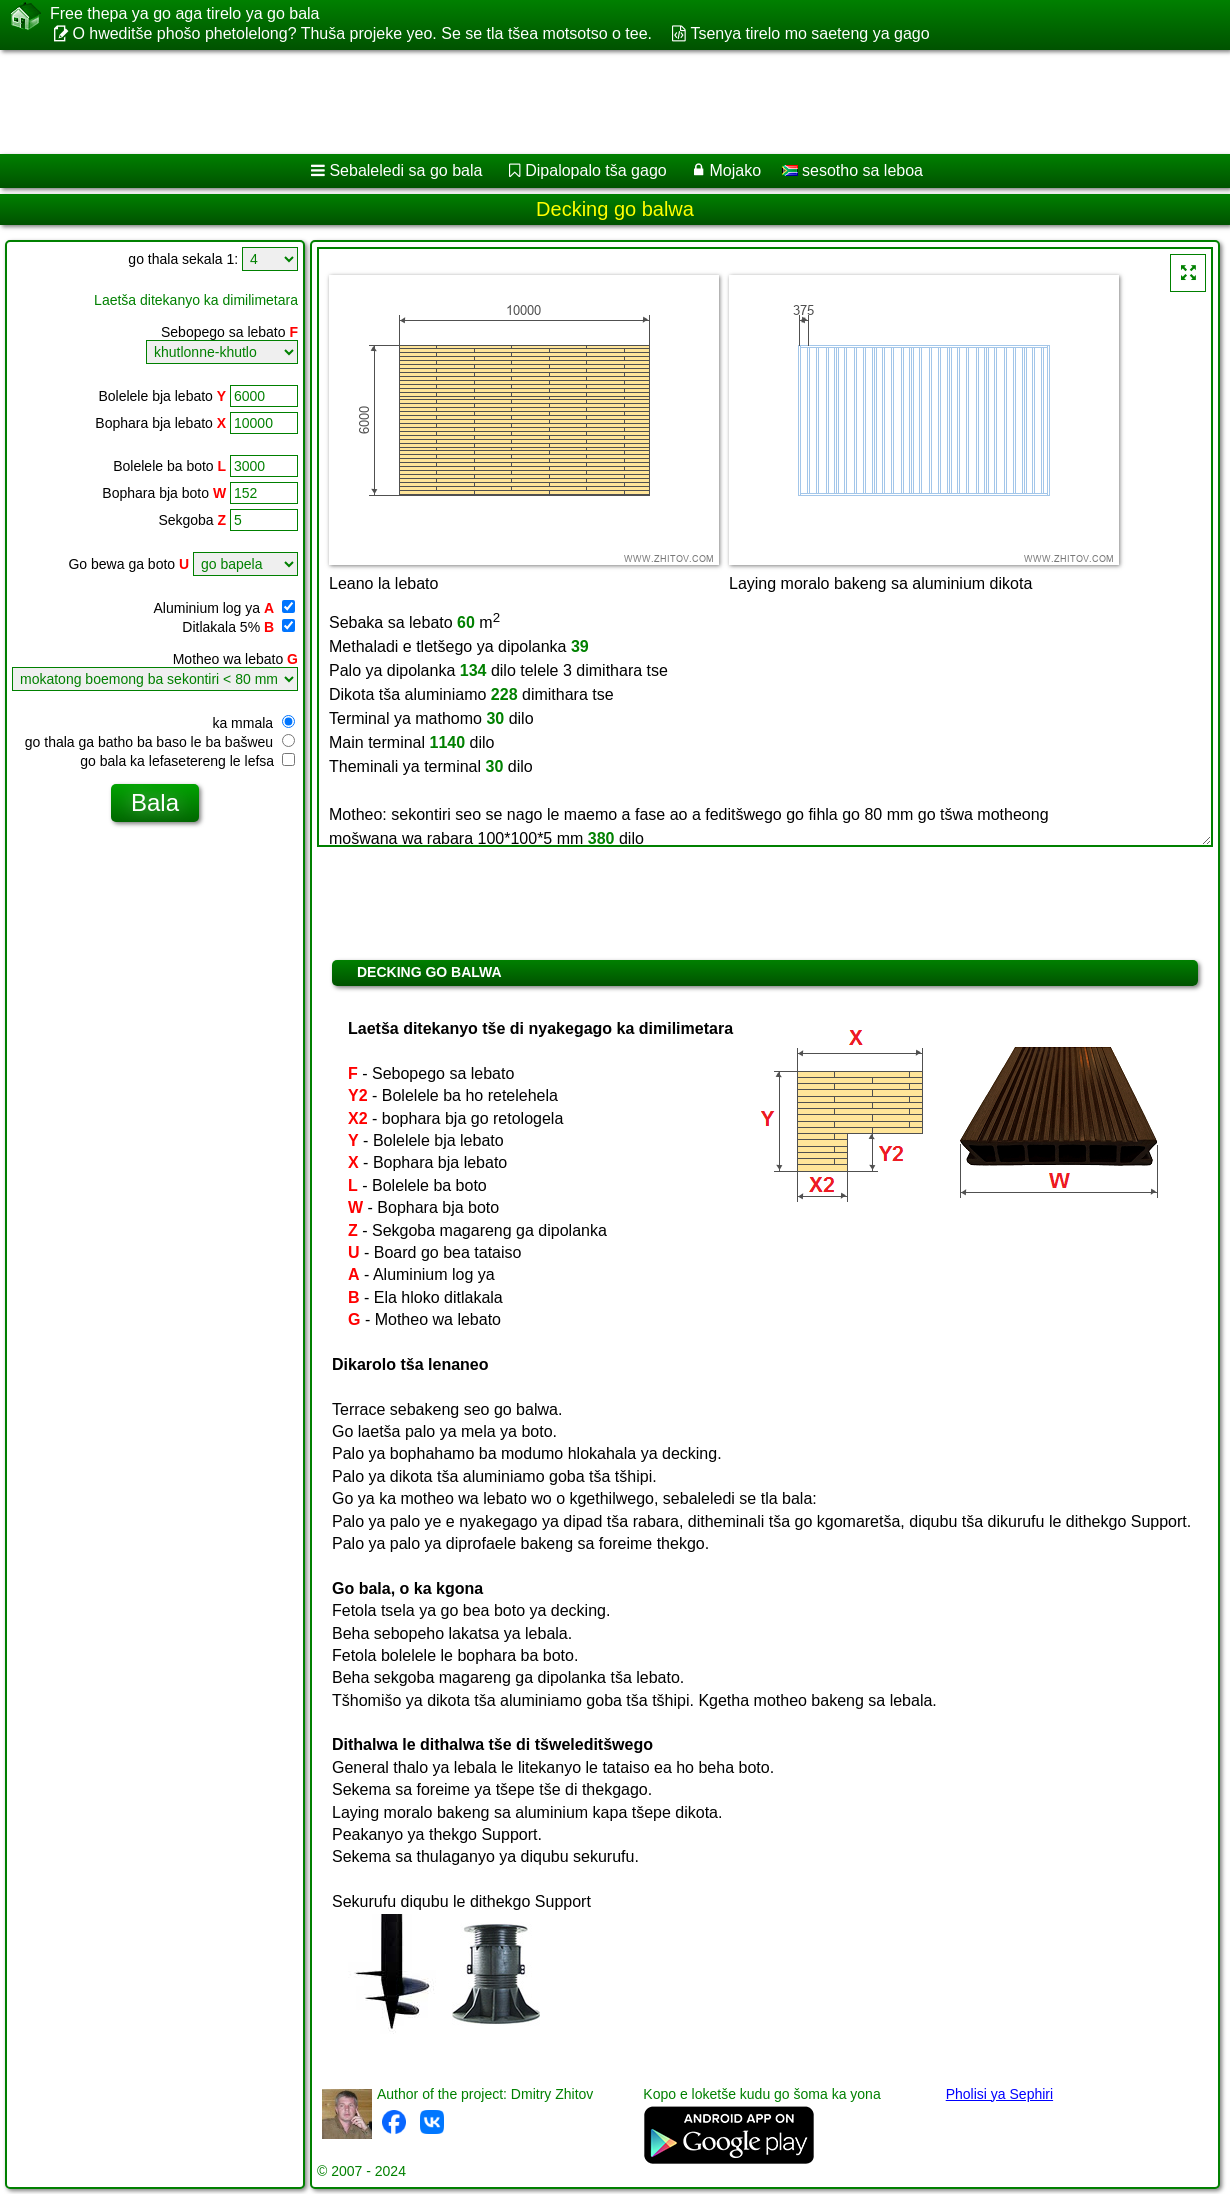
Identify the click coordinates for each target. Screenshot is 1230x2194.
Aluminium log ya (224, 608)
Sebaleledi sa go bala (405, 170)
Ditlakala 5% (238, 627)
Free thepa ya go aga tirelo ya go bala (185, 14)
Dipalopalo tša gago (595, 170)
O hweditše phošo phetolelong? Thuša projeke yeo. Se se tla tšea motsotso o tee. (362, 33)
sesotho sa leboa (852, 170)
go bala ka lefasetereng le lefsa (187, 761)
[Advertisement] (510, 102)
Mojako (736, 170)
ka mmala (253, 723)
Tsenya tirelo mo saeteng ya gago (809, 33)
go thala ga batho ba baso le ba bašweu (160, 742)
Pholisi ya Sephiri (999, 2094)
